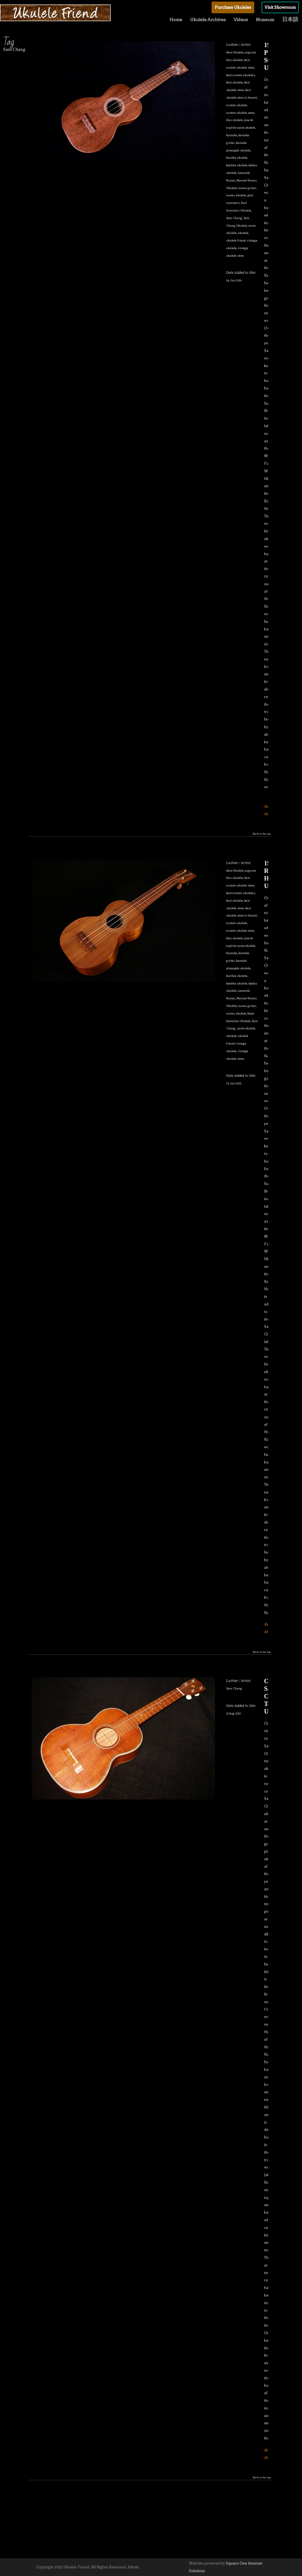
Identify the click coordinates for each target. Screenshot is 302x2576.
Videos (241, 19)
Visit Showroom (280, 7)
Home (175, 19)
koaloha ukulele (236, 165)
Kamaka (231, 135)
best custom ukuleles (240, 75)
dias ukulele (234, 120)
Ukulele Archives (208, 19)
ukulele (243, 233)
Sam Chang (234, 218)
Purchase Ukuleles (233, 7)
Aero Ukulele (234, 52)
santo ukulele (246, 1028)
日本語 (290, 19)
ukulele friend (236, 240)
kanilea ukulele (236, 157)
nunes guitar (247, 188)
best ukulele (234, 82)
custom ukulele (236, 105)
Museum (265, 19)
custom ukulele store (240, 112)
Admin (133, 2567)
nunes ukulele (236, 195)
